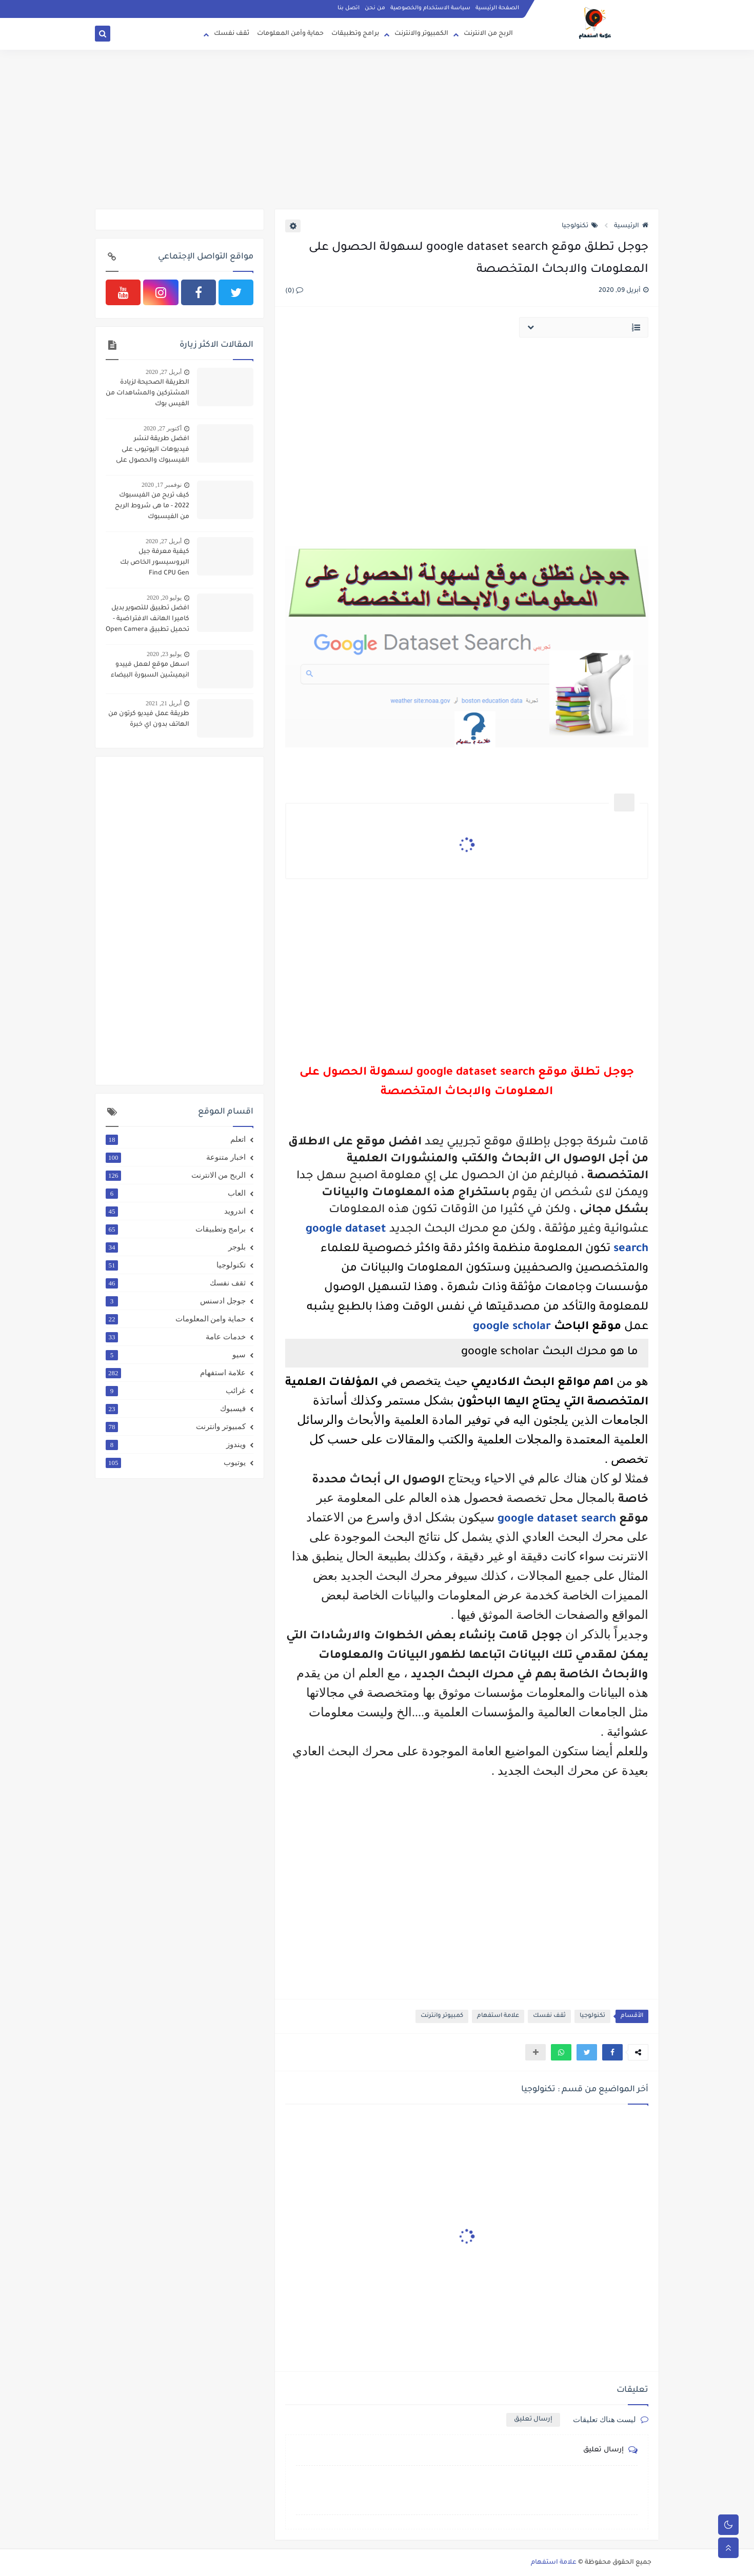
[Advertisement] (377, 129)
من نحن (375, 8)
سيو (176, 1354)
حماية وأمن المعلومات (290, 33)
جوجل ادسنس (176, 1300)
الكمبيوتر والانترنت (421, 33)
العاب (176, 1193)
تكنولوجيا (580, 226)
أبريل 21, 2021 (164, 703)
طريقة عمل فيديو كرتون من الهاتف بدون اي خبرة (148, 719)
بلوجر (176, 1247)
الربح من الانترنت (488, 33)
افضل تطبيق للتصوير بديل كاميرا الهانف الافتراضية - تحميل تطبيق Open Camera (147, 619)
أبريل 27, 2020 (164, 371)
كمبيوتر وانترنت (442, 2016)
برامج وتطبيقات (355, 33)
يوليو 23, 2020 (164, 654)
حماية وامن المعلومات (176, 1318)
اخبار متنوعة (176, 1157)
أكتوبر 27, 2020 (163, 428)
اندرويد (176, 1211)
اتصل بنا (349, 8)
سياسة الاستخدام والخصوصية (430, 8)
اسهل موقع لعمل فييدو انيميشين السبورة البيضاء (150, 670)
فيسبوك (176, 1408)
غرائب (176, 1390)
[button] (612, 2052)
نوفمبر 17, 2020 (162, 484)
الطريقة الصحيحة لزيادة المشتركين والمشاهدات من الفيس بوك (147, 393)
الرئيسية (631, 226)
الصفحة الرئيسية (497, 8)
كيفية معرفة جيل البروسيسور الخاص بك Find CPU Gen (154, 562)
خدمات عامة (176, 1336)
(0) (294, 291)
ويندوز (176, 1444)
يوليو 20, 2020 (164, 597)
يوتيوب (176, 1462)
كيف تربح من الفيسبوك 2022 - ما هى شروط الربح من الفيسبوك (152, 506)
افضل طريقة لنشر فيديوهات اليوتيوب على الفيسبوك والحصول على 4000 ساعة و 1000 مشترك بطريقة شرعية (148, 450)
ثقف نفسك (231, 33)
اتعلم (176, 1139)
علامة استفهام (498, 2016)
